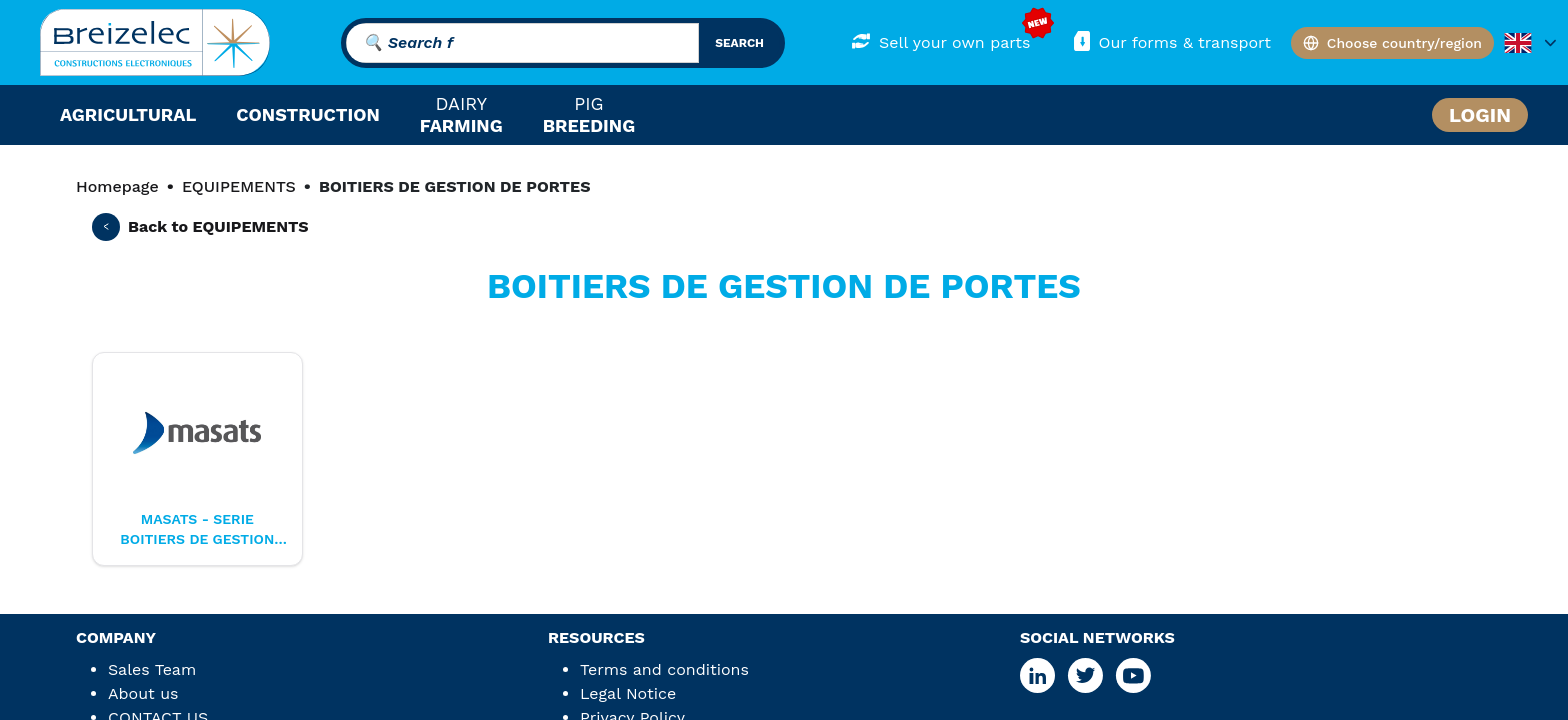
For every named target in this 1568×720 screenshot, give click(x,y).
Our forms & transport (1170, 41)
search (739, 43)
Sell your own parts (940, 41)
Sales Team (152, 669)
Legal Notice (628, 693)
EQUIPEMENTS (239, 186)
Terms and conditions (664, 669)
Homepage (117, 186)
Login (1480, 115)
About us (143, 693)
